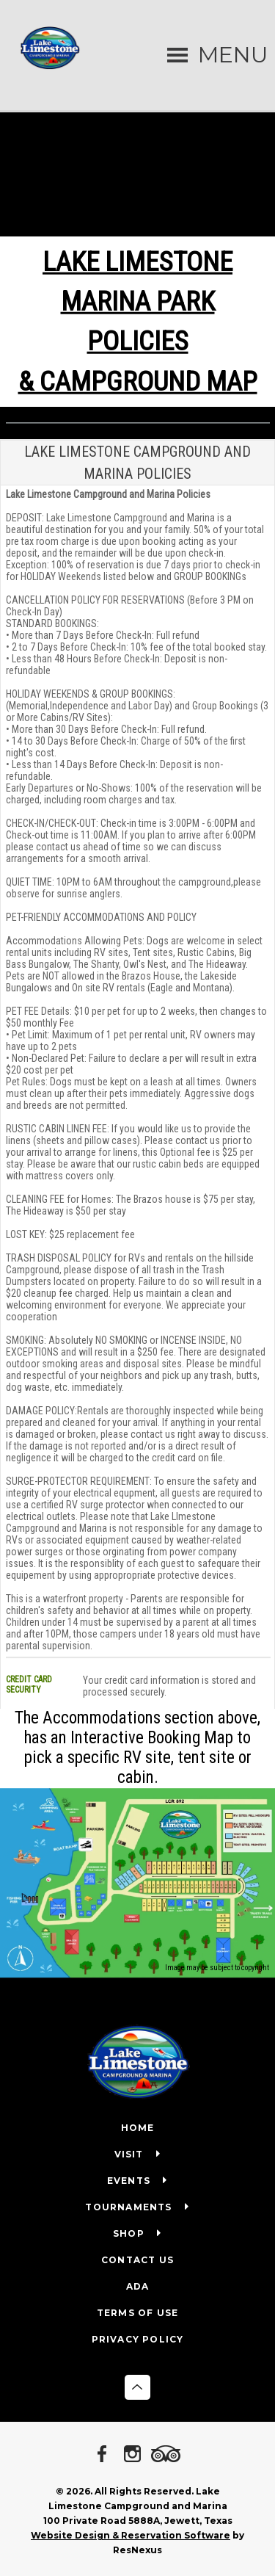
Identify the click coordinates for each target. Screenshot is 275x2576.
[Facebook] (105, 2455)
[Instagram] (135, 2455)
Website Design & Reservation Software (130, 2535)
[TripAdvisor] (168, 2455)
